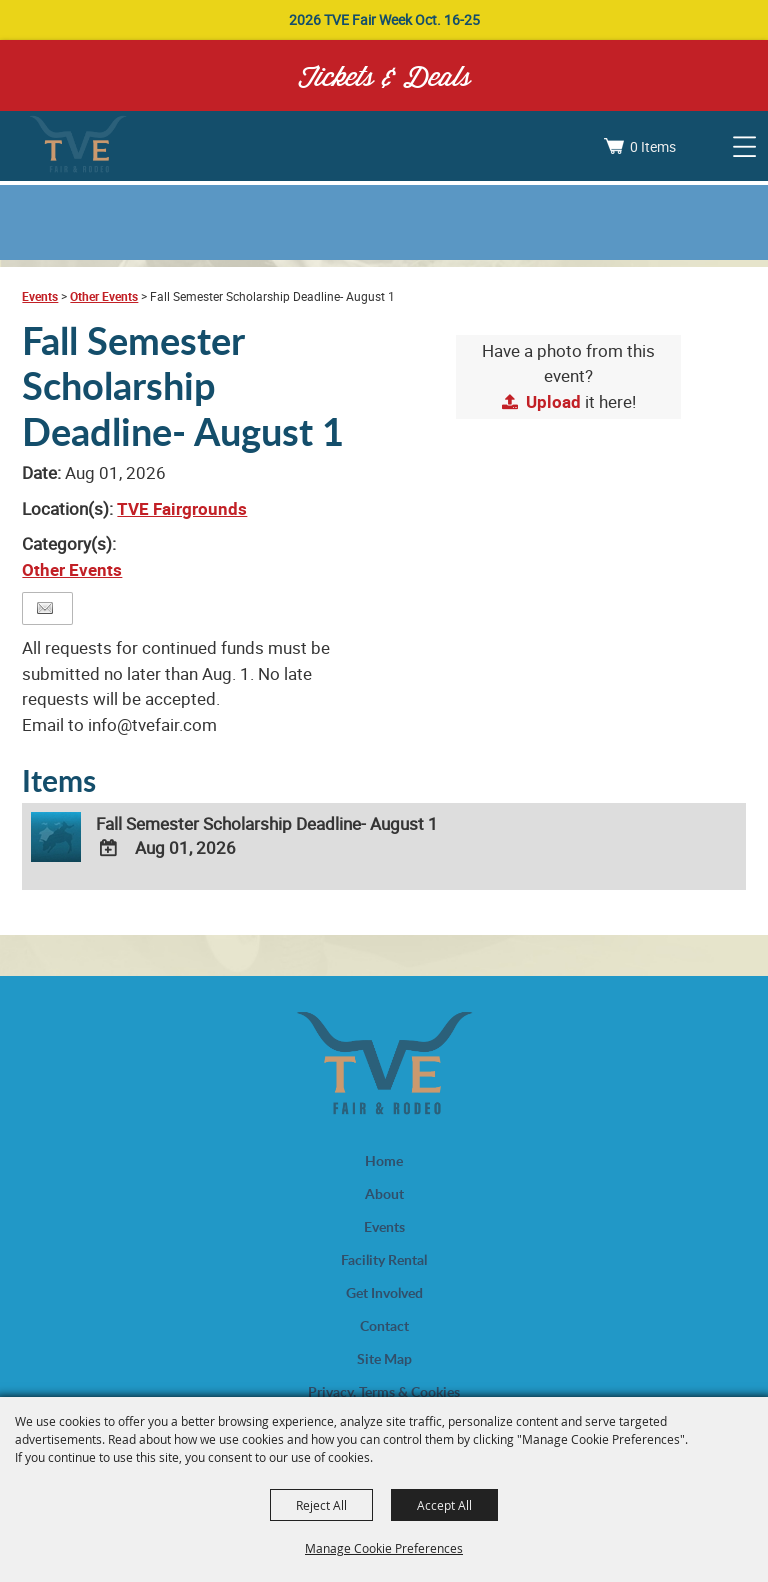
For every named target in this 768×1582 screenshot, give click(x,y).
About (384, 1193)
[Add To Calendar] (108, 848)
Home (384, 1160)
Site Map (384, 1358)
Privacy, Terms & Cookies (384, 1391)
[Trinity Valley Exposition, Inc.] (77, 146)
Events (40, 296)
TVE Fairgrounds (182, 508)
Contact (384, 1325)
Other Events (104, 296)
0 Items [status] (653, 146)
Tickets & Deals (384, 75)
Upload (553, 401)
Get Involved (384, 1292)
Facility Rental (384, 1259)
